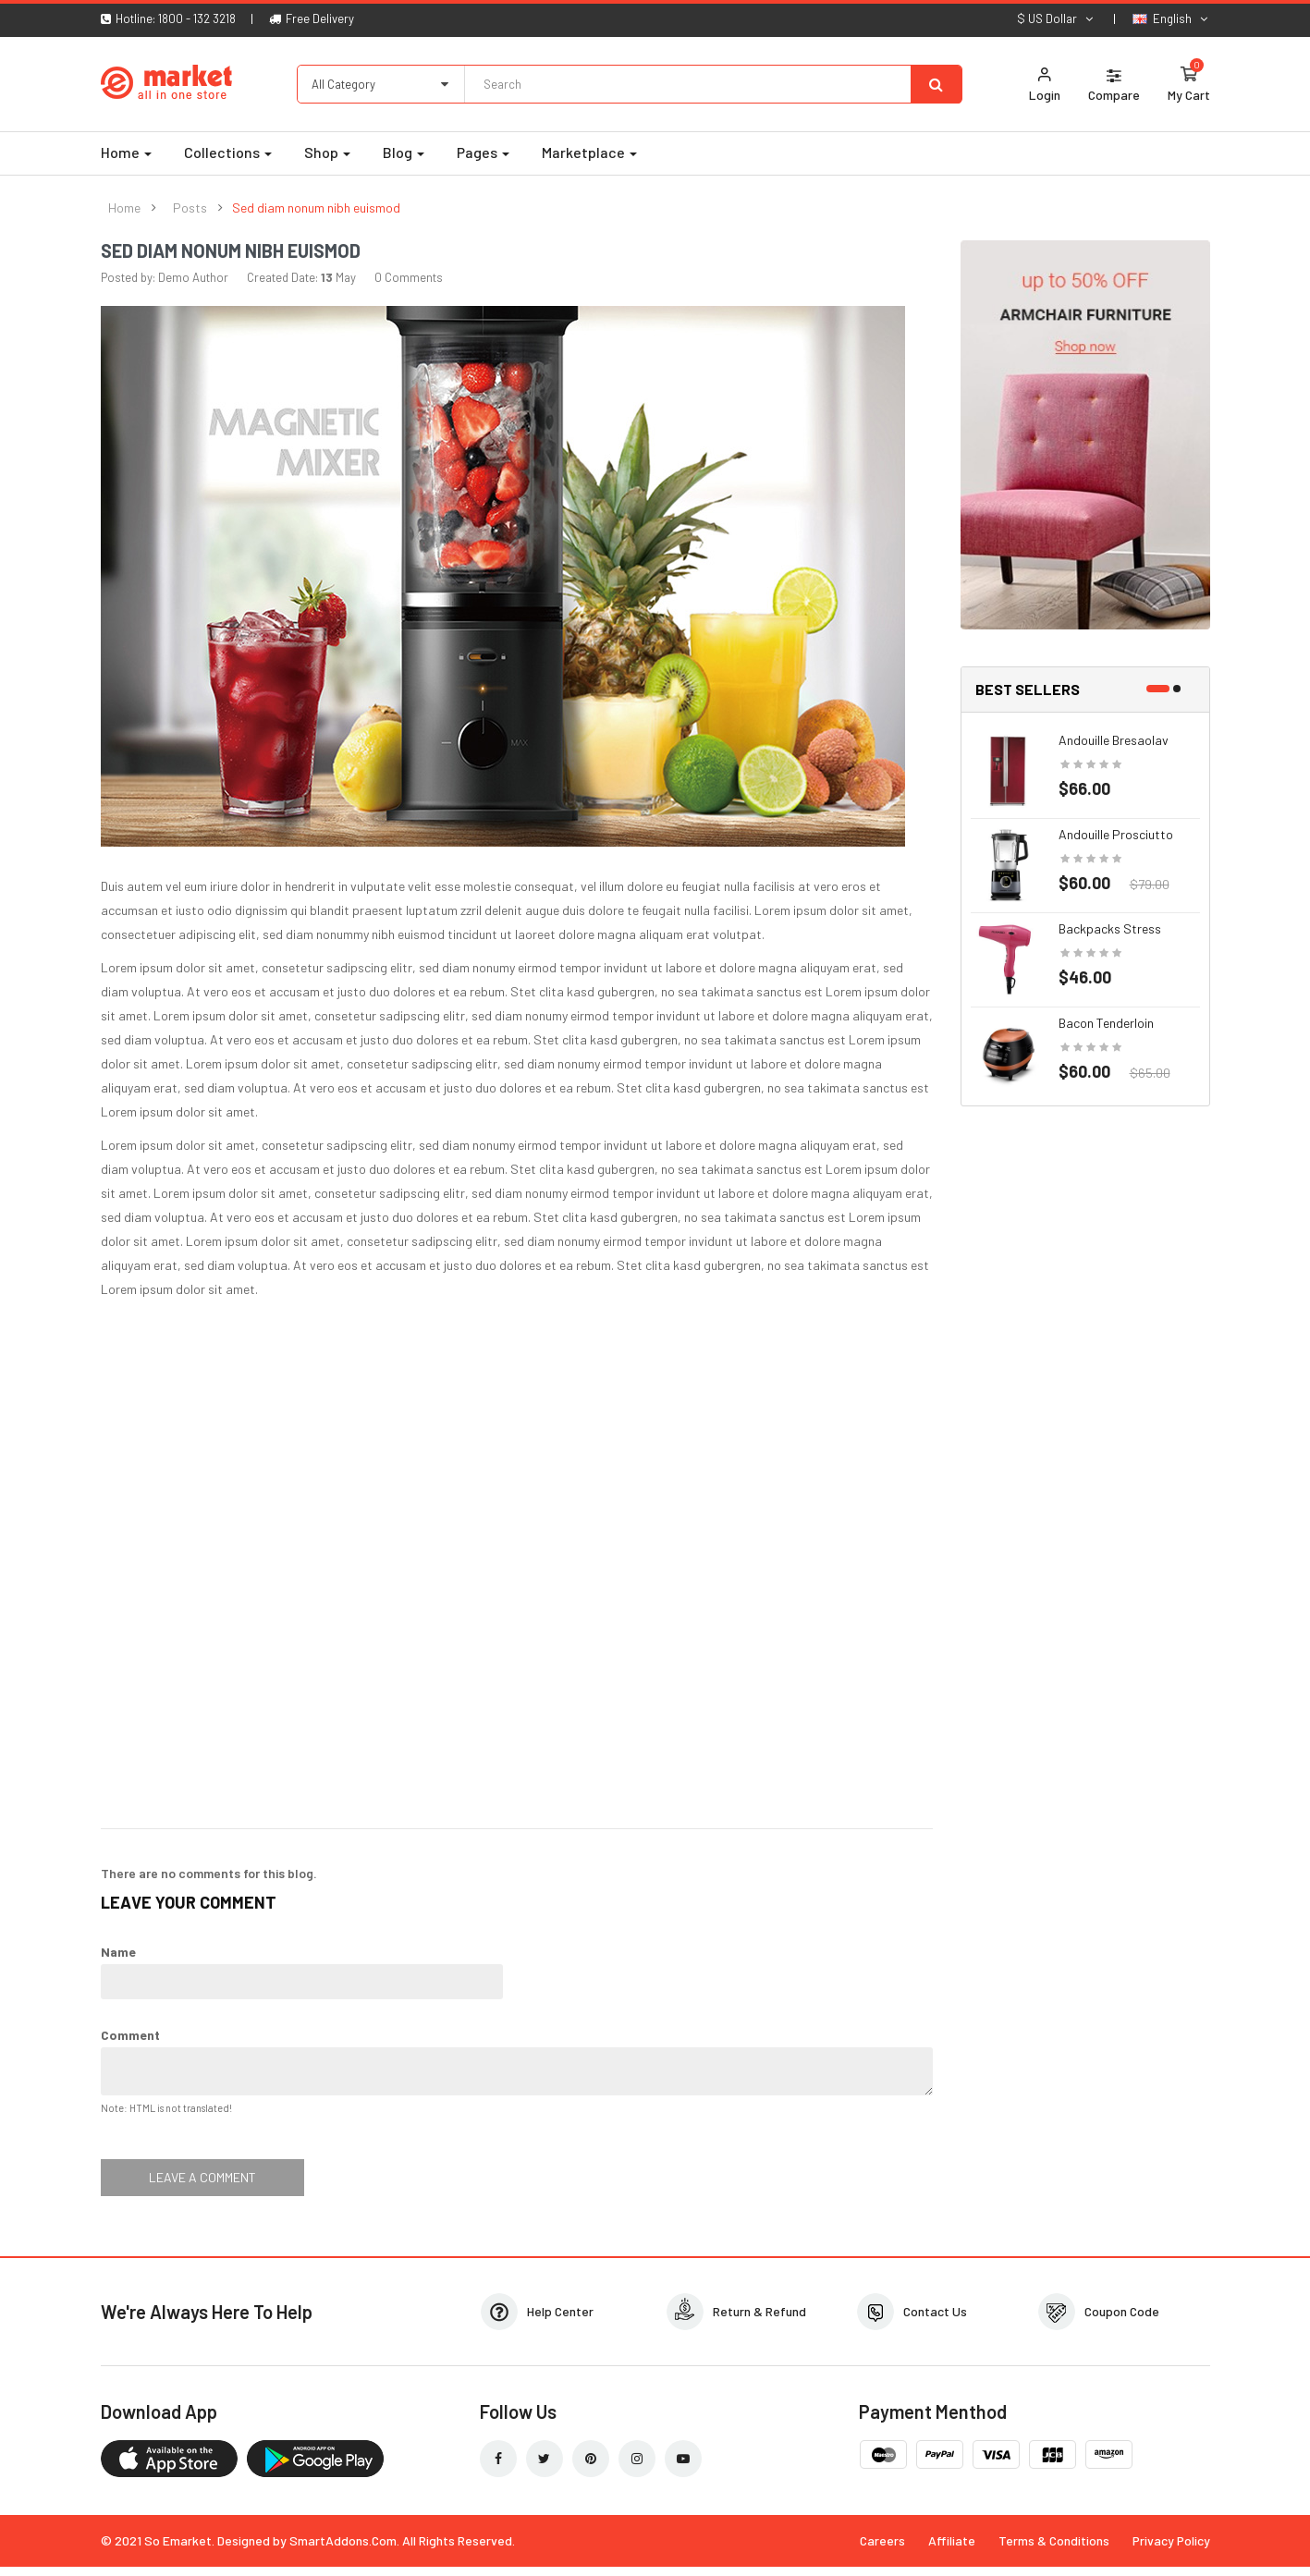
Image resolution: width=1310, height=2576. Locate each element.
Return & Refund (759, 2311)
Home (124, 207)
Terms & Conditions (1053, 2540)
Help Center (560, 2311)
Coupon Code (1121, 2311)
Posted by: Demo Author (164, 277)
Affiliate (951, 2540)
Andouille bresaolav (1114, 740)
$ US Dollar (1056, 18)
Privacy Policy (1171, 2540)
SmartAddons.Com (343, 2540)
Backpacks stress (1110, 928)
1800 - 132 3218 (197, 18)
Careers (882, 2540)
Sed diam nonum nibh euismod (316, 207)
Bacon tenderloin (1106, 1023)
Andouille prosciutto (1116, 834)
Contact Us (935, 2311)
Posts (190, 207)
